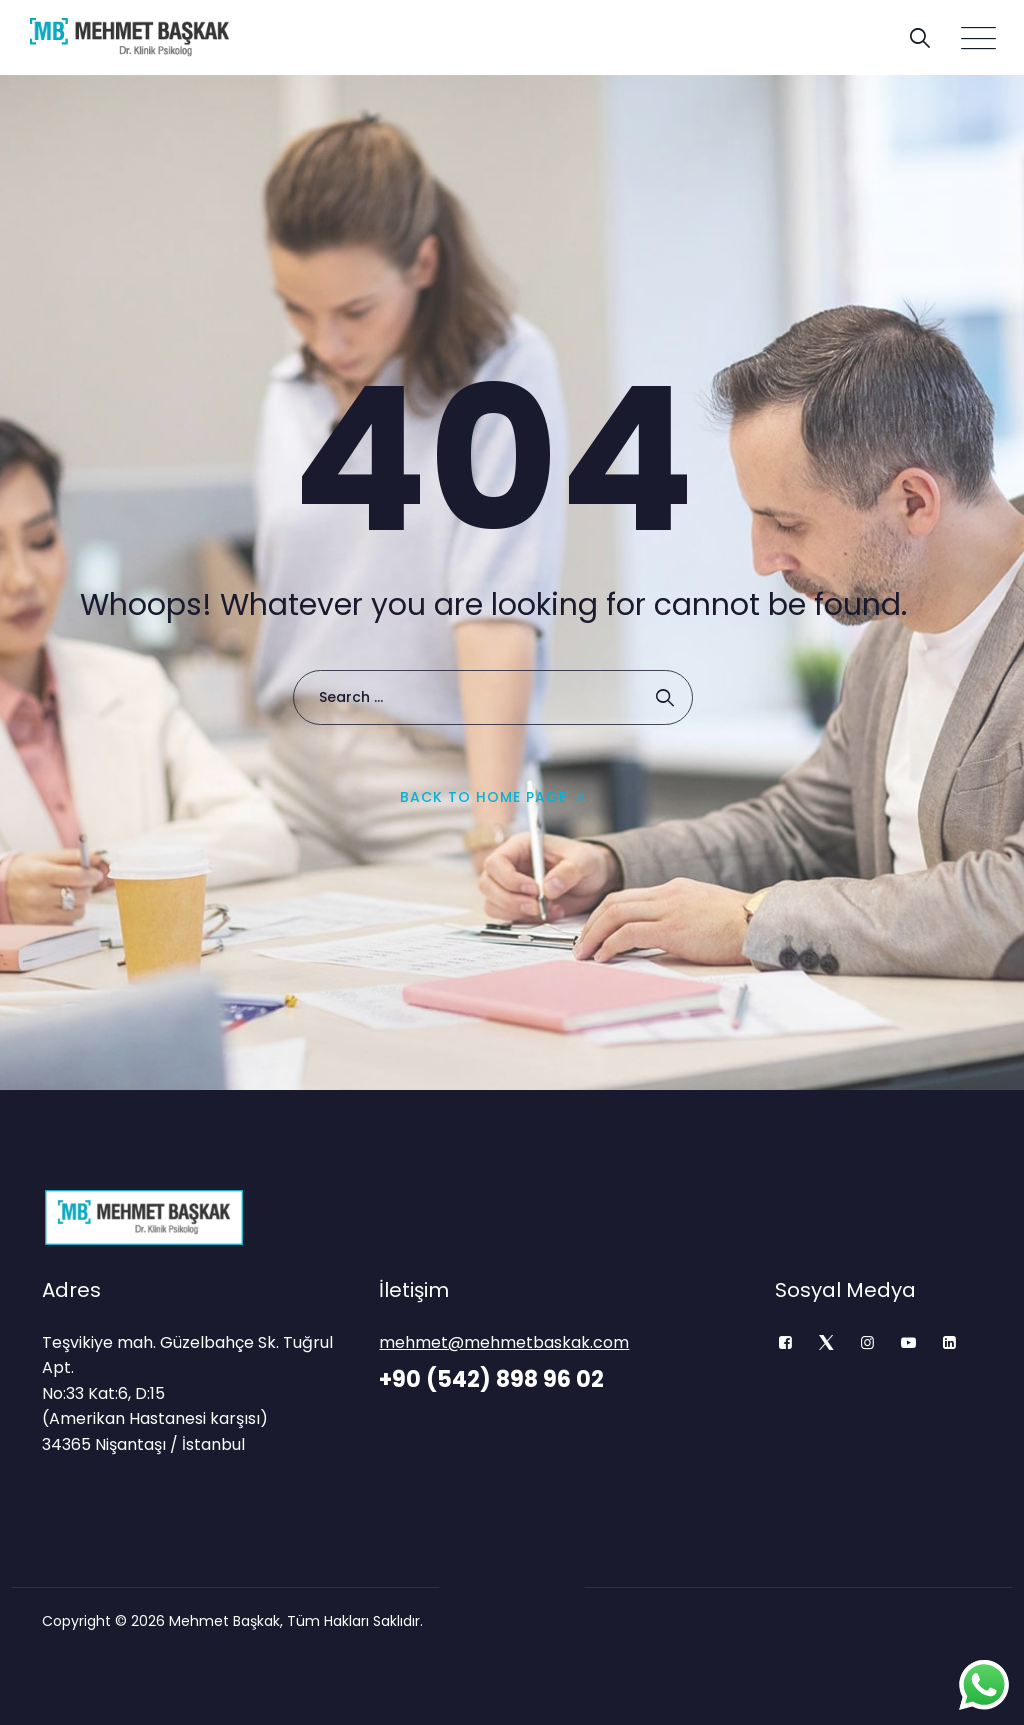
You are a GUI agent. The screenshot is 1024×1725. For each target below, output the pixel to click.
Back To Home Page (483, 797)
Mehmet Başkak (224, 1621)
